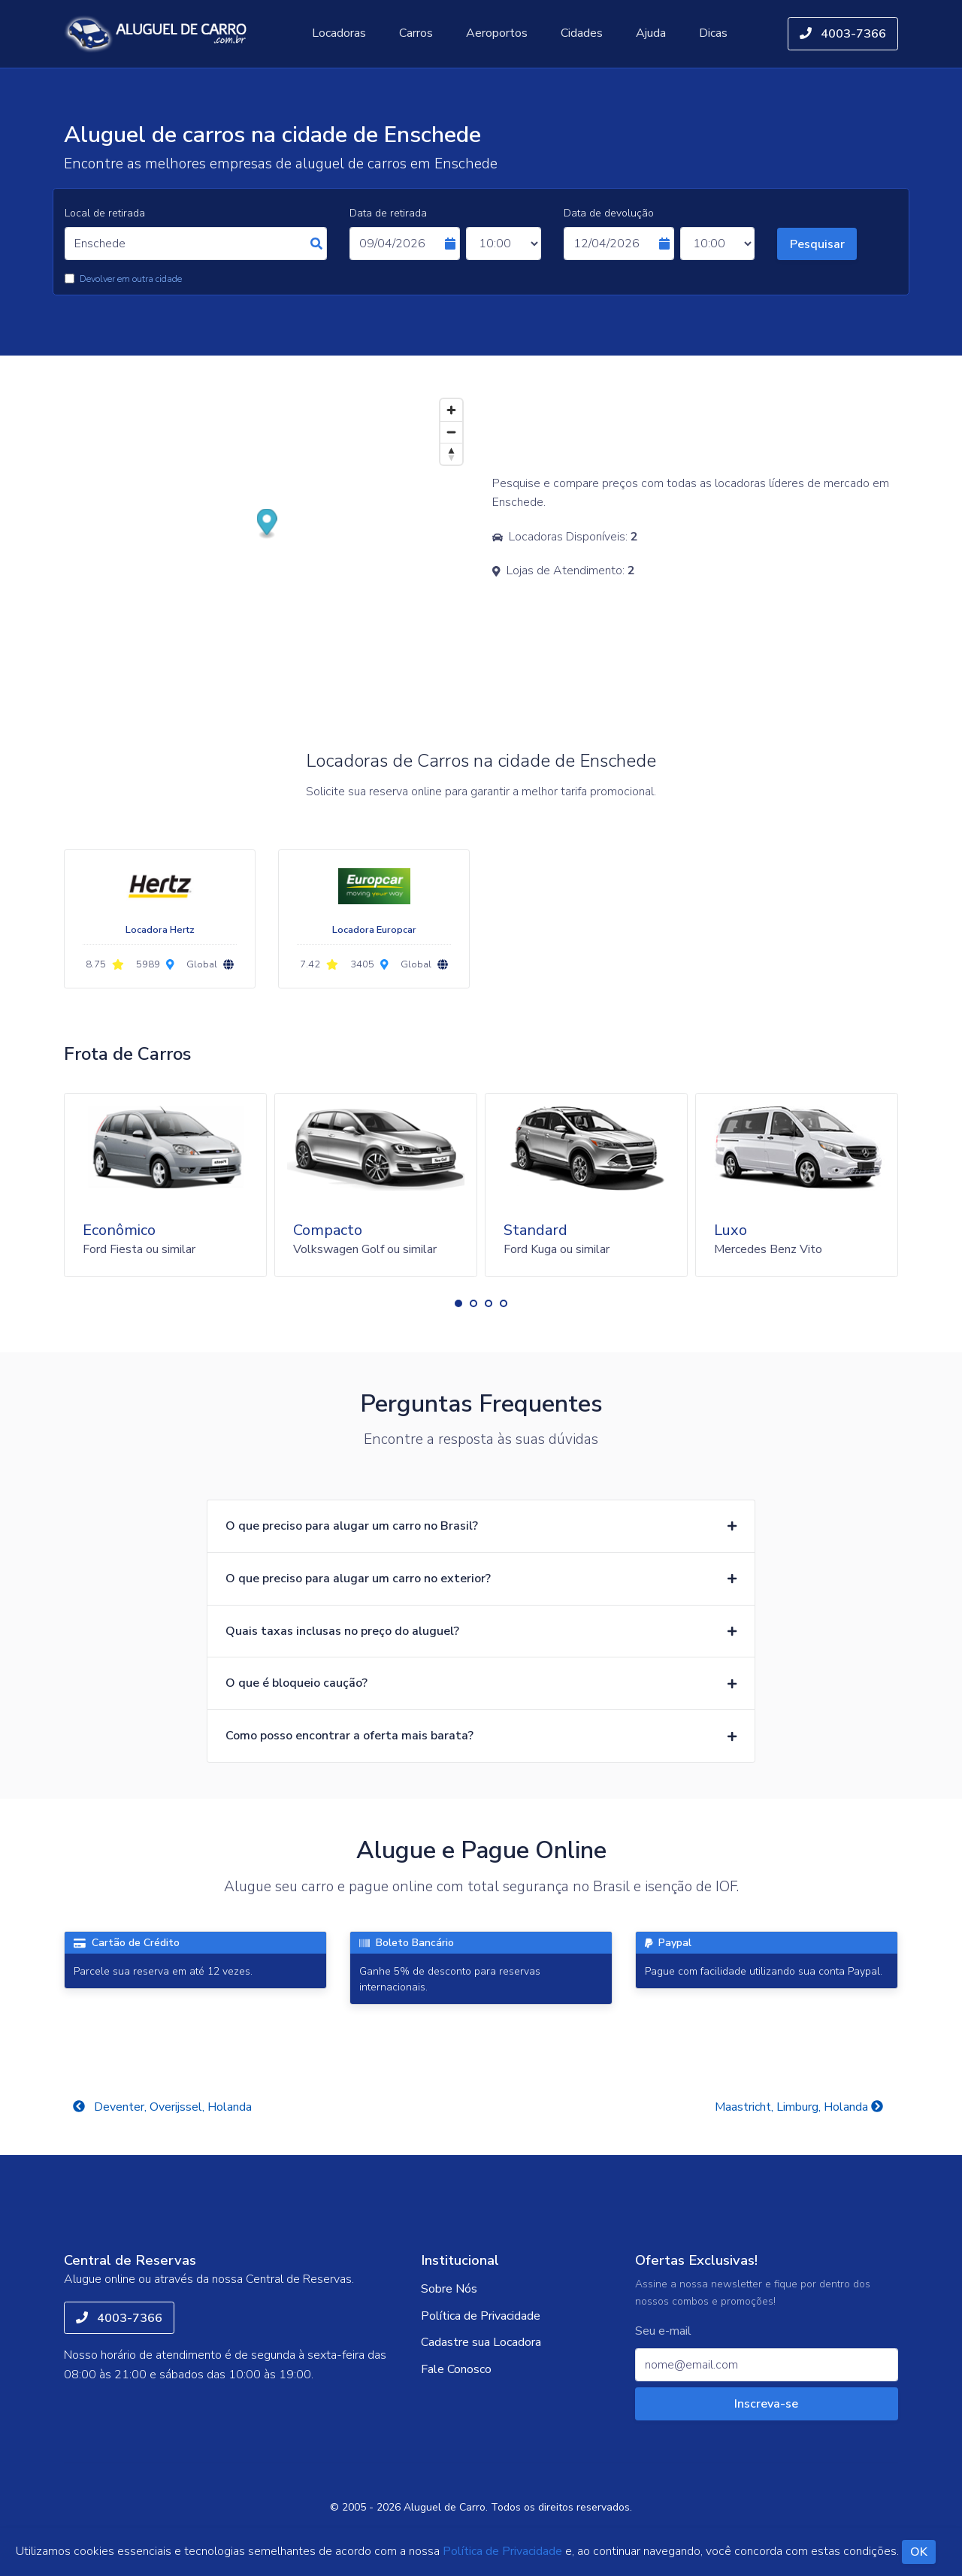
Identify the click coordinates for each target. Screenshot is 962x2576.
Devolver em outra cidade (131, 279)
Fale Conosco (456, 2369)
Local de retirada (105, 213)
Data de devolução (609, 213)
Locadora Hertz (160, 930)
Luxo (730, 1230)
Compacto (327, 1230)
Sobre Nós (449, 2289)
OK (918, 2552)
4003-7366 (843, 34)
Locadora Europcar (374, 930)
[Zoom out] (451, 432)
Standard (535, 1230)
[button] (458, 1303)
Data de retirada (388, 213)
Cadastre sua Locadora (481, 2342)
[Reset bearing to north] (451, 454)
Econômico (119, 1230)
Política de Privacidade (480, 2316)
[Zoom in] (451, 410)
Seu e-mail (663, 2331)
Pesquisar (817, 244)
